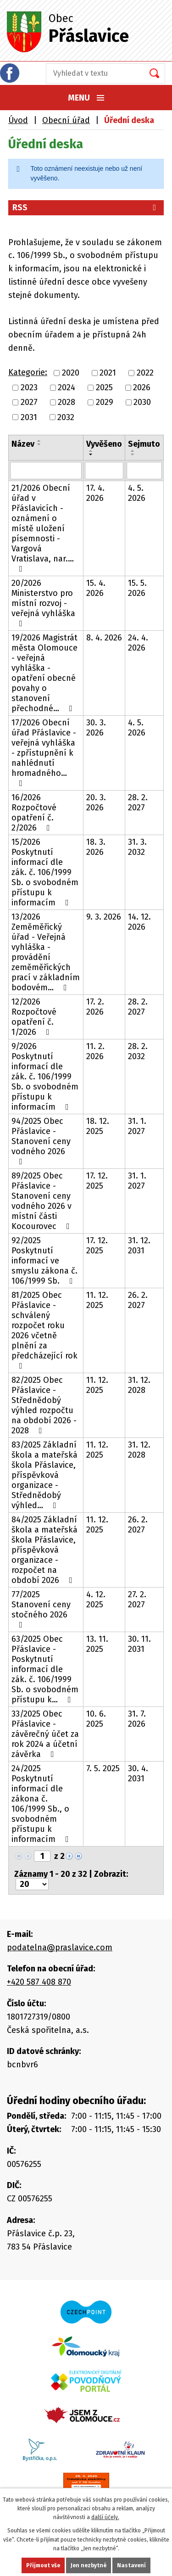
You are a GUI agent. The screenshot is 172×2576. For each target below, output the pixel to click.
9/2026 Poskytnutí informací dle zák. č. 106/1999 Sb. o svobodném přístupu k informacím (44, 1076)
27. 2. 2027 (137, 1599)
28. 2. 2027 (138, 802)
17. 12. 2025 (97, 1181)
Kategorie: (27, 372)
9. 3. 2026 (103, 917)
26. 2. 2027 (138, 1300)
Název (22, 444)
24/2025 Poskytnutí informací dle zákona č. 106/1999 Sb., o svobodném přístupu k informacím (41, 1803)
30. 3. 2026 (96, 728)
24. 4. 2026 (138, 643)
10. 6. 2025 (96, 1719)
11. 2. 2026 (95, 1051)
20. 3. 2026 (96, 802)
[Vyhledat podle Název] (46, 470)
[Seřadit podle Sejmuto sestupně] (133, 454)
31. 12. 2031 (139, 1245)
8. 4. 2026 (104, 638)
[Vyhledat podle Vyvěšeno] (104, 470)
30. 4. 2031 (138, 1773)
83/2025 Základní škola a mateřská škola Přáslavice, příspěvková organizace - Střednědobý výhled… (44, 1475)
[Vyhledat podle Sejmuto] (144, 470)
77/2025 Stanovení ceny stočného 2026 (41, 1609)
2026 (141, 387)
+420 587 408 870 (39, 1982)
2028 (66, 403)
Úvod (18, 120)
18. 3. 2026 (95, 847)
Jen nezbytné (88, 2565)
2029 (104, 403)
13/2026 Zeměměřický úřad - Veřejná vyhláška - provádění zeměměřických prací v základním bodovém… (45, 952)
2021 (108, 373)
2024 (66, 387)
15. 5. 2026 (137, 588)
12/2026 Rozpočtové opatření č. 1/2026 (33, 1017)
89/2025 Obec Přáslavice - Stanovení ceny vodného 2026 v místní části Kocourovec (42, 1201)
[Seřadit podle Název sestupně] (39, 444)
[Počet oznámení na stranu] (32, 1884)
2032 (65, 417)
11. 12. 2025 (97, 1300)
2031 (29, 417)
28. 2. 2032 (138, 1051)
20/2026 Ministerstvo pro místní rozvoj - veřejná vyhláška (43, 603)
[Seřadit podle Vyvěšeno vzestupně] (91, 451)
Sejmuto (144, 444)
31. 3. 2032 (137, 847)
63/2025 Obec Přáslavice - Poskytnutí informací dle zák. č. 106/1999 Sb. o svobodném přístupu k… (44, 1669)
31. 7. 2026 (137, 1719)
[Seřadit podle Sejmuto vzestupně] (133, 451)
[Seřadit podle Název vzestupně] (39, 441)
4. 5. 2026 (136, 493)
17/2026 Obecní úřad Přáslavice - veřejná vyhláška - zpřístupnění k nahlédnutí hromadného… (43, 752)
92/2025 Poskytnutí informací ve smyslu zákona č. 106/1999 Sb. (44, 1260)
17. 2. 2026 (95, 1007)
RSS (86, 207)
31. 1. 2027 (137, 1126)
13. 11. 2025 (97, 1644)
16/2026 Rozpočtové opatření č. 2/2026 (33, 812)
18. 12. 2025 (97, 1126)
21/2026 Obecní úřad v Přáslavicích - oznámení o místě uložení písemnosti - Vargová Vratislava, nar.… (42, 528)
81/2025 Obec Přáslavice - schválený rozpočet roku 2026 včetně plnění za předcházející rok (44, 1330)
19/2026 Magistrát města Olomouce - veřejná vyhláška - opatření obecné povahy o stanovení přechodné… (44, 673)
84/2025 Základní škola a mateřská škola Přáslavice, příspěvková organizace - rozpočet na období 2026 (44, 1550)
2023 (29, 387)
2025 (104, 387)
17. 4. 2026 (95, 493)
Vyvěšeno (104, 444)
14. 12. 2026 (139, 922)
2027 (29, 403)
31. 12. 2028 (139, 1385)
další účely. (105, 2517)
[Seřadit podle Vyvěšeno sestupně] (91, 454)
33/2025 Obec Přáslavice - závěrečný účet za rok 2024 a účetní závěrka (45, 1734)
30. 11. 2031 (139, 1644)
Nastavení (131, 2565)
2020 (70, 373)
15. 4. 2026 (95, 588)
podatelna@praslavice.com (59, 1947)
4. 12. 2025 (95, 1599)
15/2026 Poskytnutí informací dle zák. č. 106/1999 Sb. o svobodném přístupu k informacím (44, 872)
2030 (142, 403)
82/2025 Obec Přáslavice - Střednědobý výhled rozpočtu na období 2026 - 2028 (44, 1405)
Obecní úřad (66, 120)
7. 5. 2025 (103, 1768)
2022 (145, 373)
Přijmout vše (43, 2565)
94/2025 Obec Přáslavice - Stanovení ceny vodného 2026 (41, 1141)
